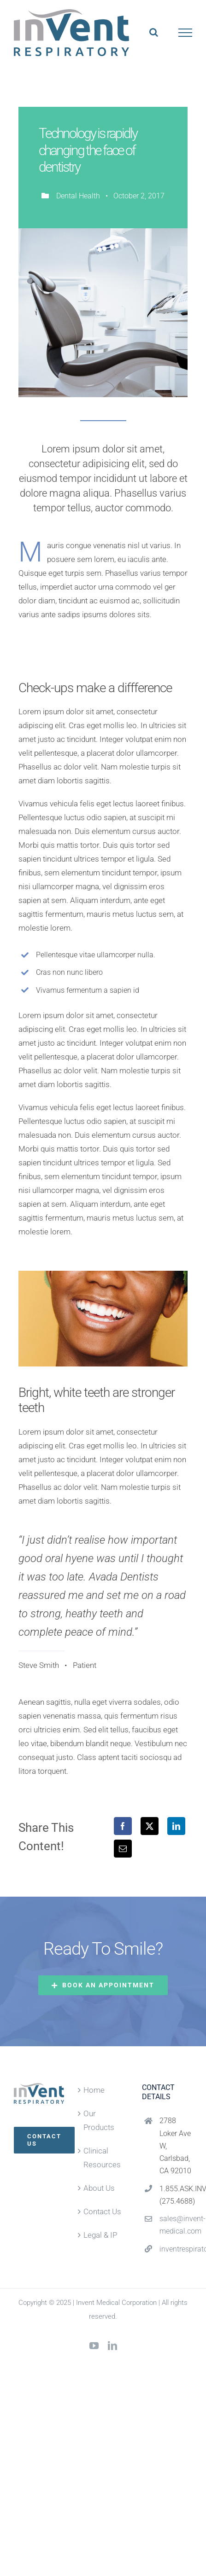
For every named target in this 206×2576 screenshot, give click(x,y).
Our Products (98, 2120)
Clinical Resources (102, 2157)
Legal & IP (100, 2235)
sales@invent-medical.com (175, 2224)
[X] (149, 1826)
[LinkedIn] (176, 1826)
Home (94, 2090)
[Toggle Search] (153, 32)
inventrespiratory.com (175, 2249)
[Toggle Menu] (185, 33)
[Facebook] (123, 1826)
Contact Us (102, 2211)
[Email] (123, 1848)
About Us (99, 2188)
